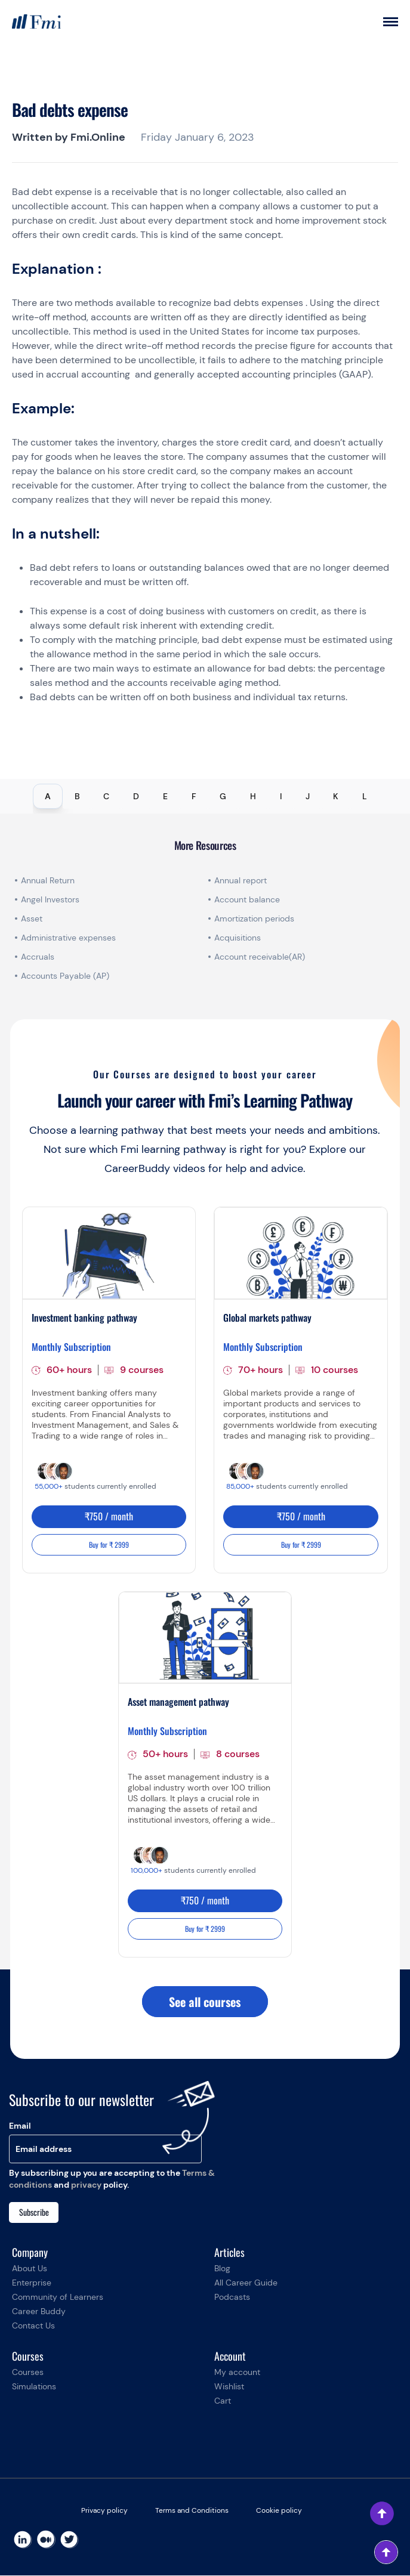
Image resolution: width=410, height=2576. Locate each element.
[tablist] (205, 796)
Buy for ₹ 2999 (109, 1544)
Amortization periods (255, 918)
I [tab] (281, 796)
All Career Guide (246, 2283)
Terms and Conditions (192, 2511)
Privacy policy (104, 2511)
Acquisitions (237, 937)
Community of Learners (57, 2297)
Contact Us (33, 2326)
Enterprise (31, 2283)
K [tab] (335, 796)
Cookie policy (279, 2511)
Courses (28, 2372)
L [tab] (364, 796)
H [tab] (253, 796)
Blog (222, 2268)
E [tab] (165, 796)
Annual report (240, 880)
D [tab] (136, 796)
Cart (222, 2401)
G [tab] (223, 796)
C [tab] (106, 796)
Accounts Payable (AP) (65, 975)
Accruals (37, 956)
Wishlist (229, 2387)
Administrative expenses (68, 937)
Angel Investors (50, 899)
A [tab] (48, 796)
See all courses (205, 2002)
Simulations (34, 2387)
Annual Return (48, 880)
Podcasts (232, 2297)
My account (237, 2372)
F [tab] (194, 796)
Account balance (247, 899)
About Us (29, 2268)
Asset (31, 918)
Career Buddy (39, 2311)
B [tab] (77, 796)
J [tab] (308, 796)
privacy (86, 2185)
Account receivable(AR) (259, 956)
